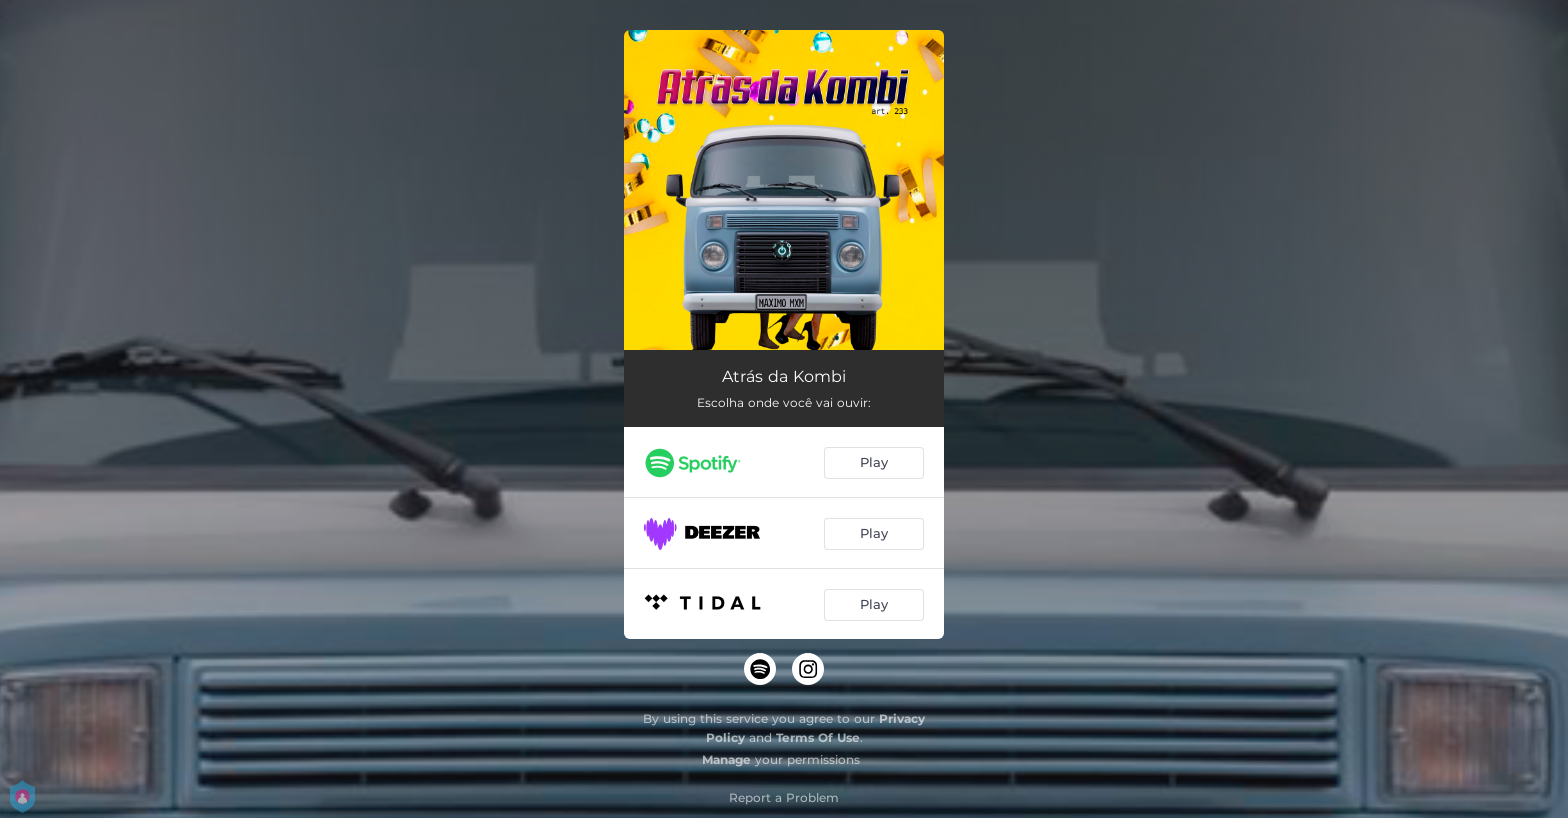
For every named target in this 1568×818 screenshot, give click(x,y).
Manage (726, 759)
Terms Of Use (818, 737)
